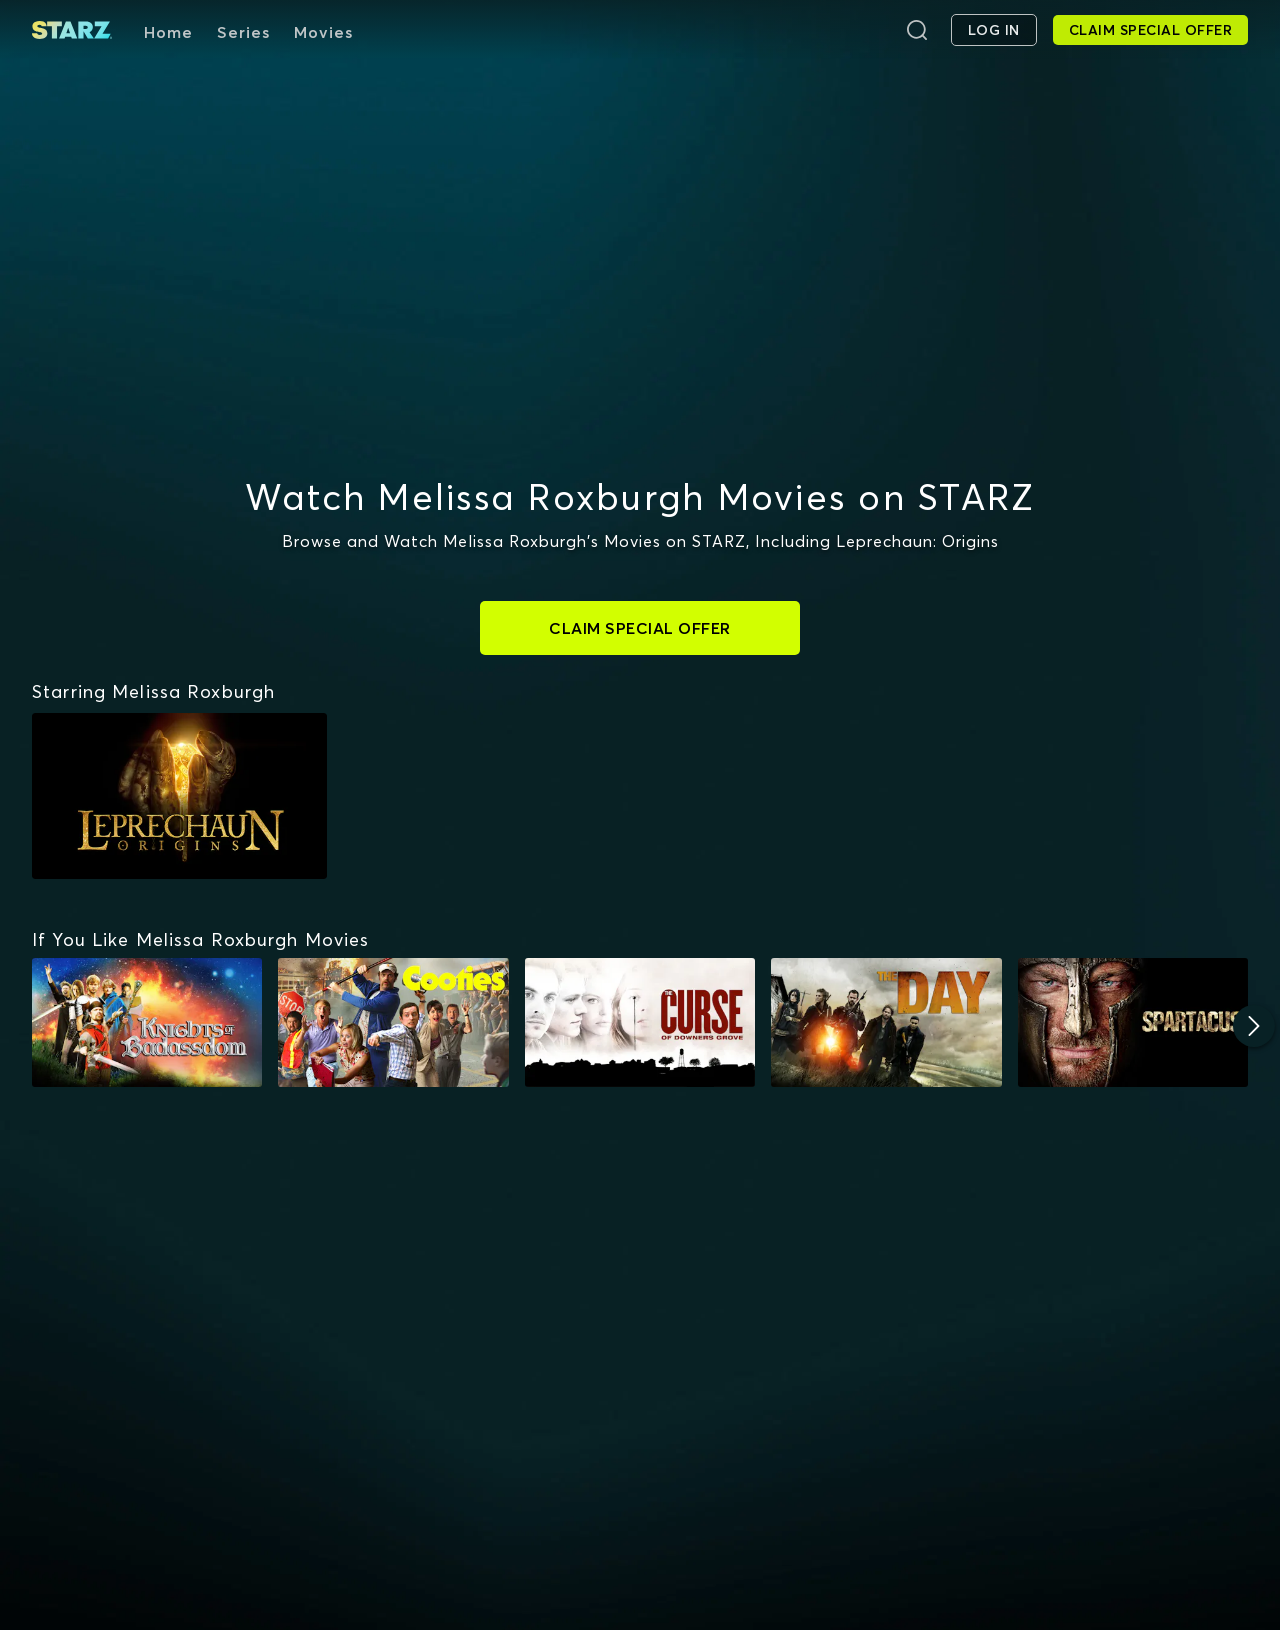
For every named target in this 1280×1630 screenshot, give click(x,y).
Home (168, 32)
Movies (323, 32)
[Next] (1254, 1026)
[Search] (917, 30)
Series (243, 32)
